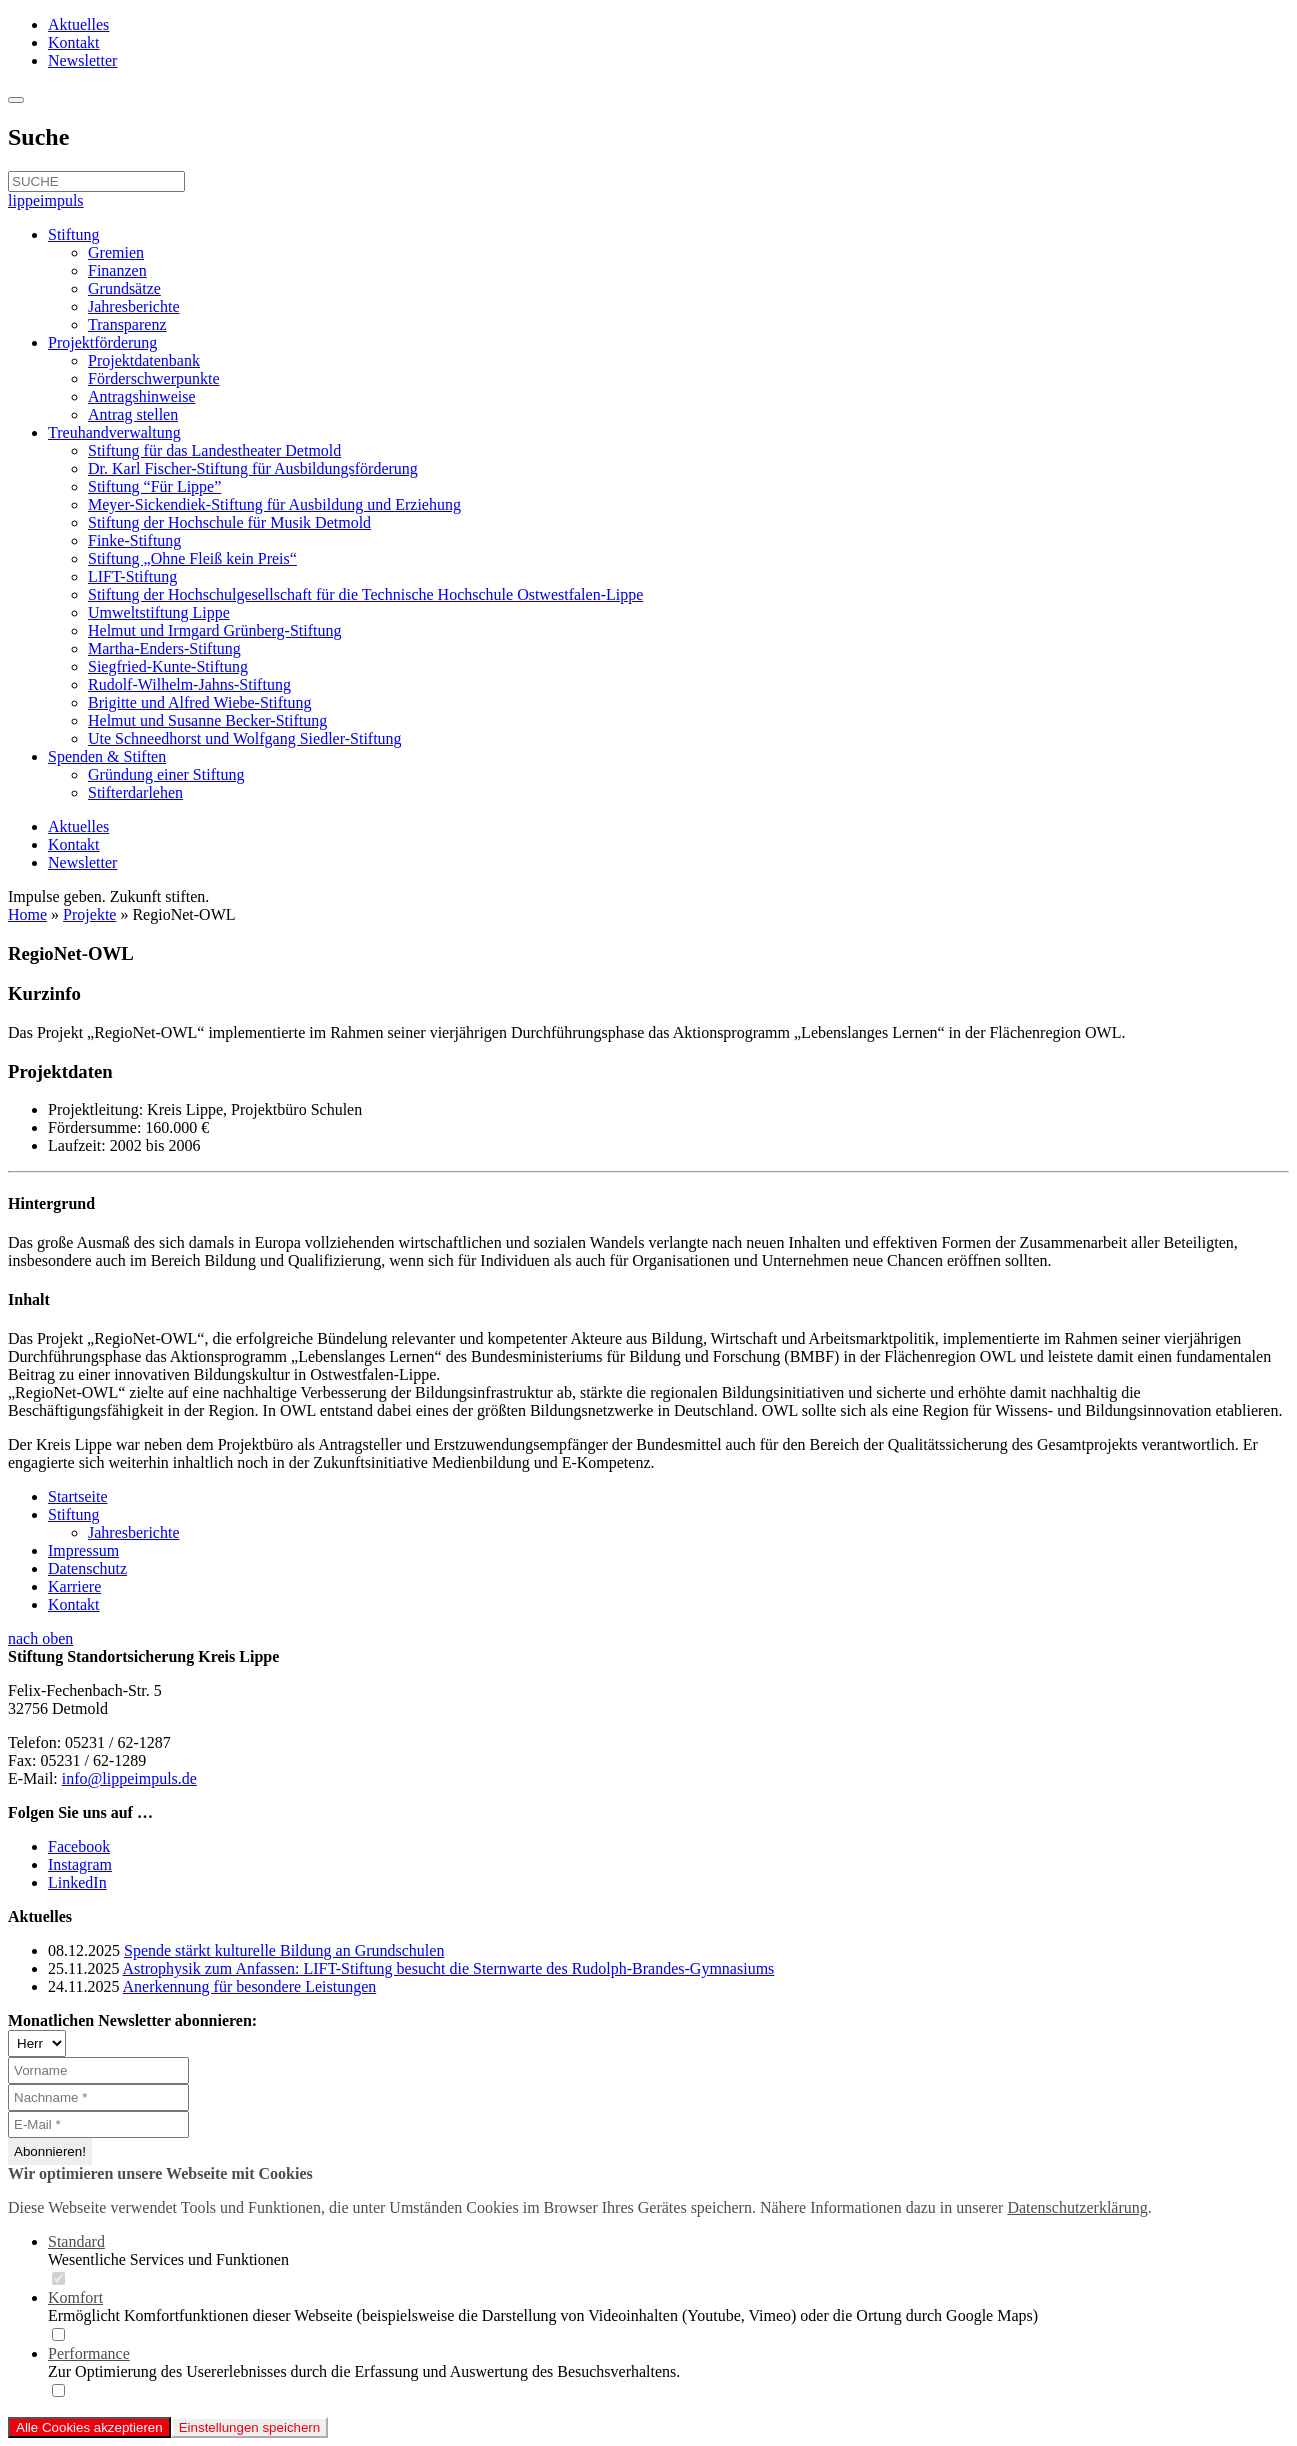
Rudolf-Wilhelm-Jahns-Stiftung (189, 684)
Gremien (116, 252)
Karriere (74, 1586)
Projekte (89, 914)
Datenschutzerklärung (1077, 2207)
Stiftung (74, 234)
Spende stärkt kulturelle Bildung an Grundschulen (284, 1950)
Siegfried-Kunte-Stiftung (168, 666)
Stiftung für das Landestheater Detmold (214, 450)
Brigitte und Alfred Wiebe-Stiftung (199, 702)
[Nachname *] (98, 2097)
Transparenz (127, 324)
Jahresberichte (134, 306)
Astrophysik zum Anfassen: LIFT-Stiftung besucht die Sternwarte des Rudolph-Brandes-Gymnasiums (449, 1968)
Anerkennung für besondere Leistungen (250, 1986)
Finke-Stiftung (134, 540)
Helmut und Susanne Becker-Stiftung (207, 720)
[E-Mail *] (98, 2124)
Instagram (80, 1864)
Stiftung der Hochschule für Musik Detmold (229, 522)
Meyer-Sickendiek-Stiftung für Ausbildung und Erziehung (274, 504)
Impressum (83, 1550)
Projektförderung (102, 342)
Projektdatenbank (144, 360)
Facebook (79, 1846)
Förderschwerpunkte (154, 378)
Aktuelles (78, 24)
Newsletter (82, 60)
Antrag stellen (133, 414)
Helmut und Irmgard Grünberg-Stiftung (214, 630)
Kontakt (74, 42)
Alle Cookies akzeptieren (89, 2427)
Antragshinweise (142, 396)
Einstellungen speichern (250, 2427)
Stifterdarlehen (135, 792)
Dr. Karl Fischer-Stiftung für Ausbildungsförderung (253, 468)
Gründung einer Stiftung (166, 774)
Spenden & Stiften (107, 756)
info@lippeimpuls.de (129, 1778)
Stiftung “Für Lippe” (154, 486)
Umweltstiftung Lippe (159, 612)
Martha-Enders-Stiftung (164, 648)
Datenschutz (87, 1568)
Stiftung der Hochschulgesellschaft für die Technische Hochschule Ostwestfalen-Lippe (365, 594)
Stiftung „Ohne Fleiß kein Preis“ (192, 558)
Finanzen (117, 270)
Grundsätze (124, 288)
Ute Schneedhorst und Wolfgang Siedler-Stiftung (245, 738)
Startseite (78, 1496)
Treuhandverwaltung (114, 432)
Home (27, 914)
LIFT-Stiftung (132, 576)
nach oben (40, 1638)
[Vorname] (98, 2070)
